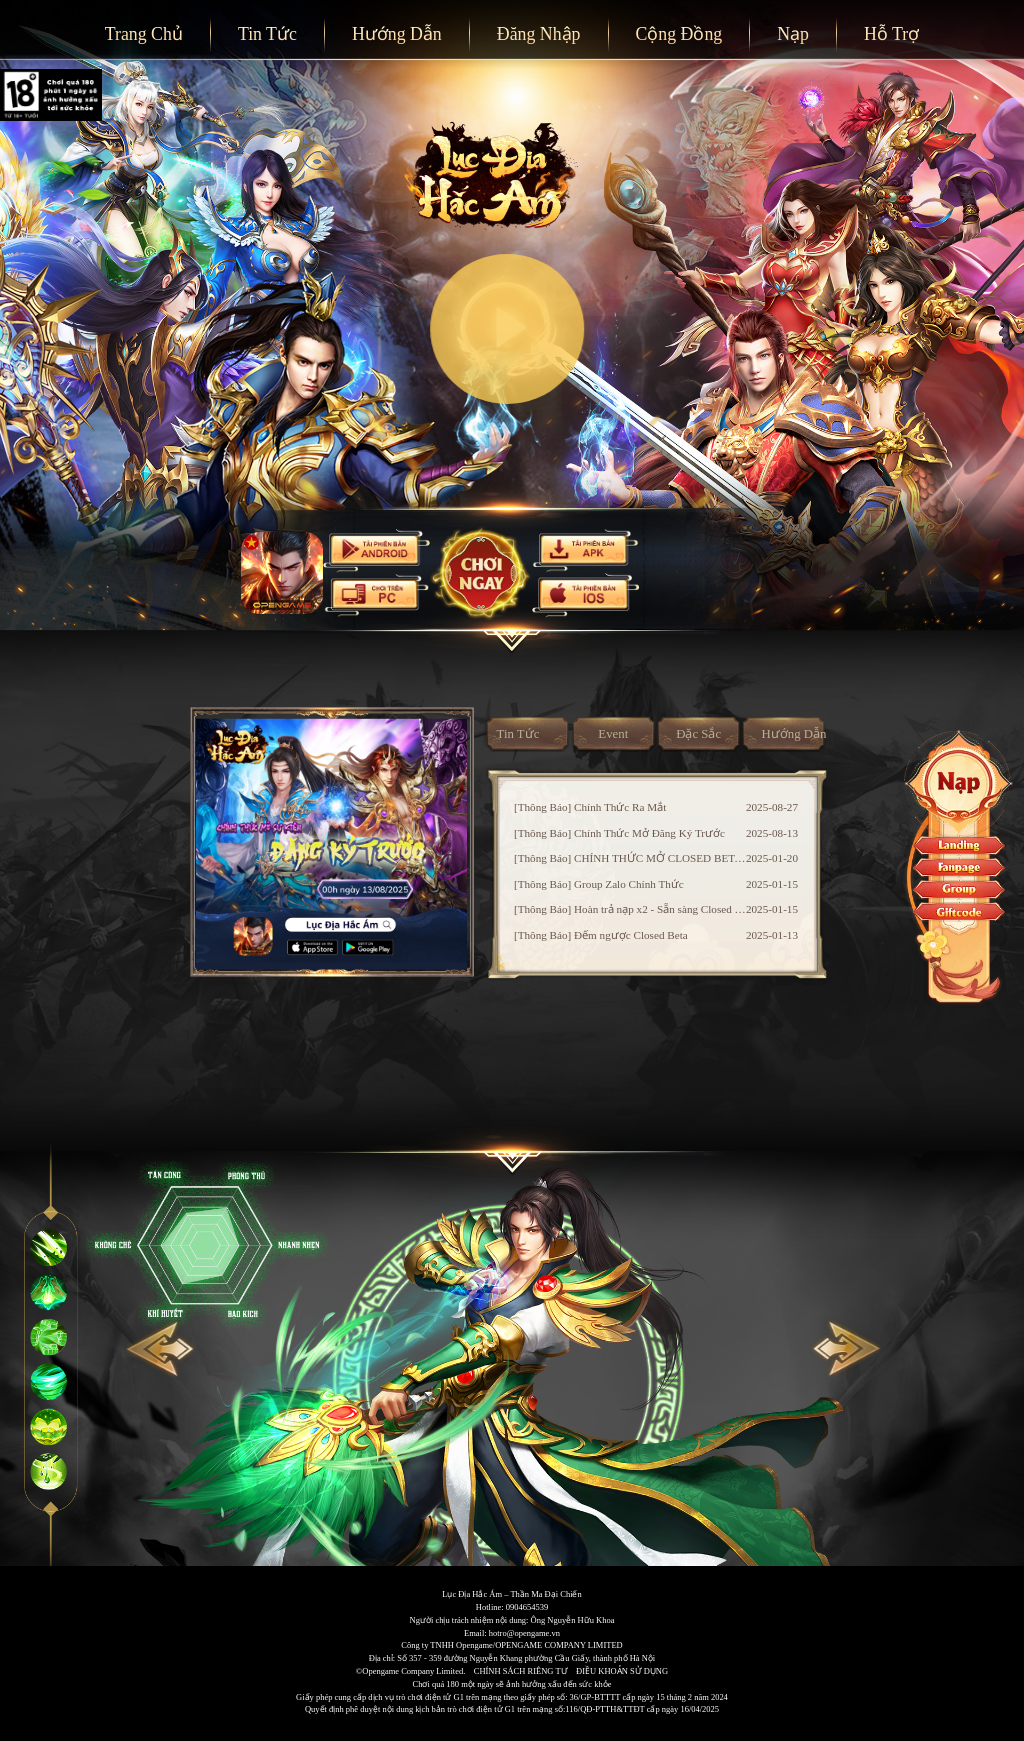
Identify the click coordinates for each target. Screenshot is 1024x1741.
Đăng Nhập (539, 34)
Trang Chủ (144, 34)
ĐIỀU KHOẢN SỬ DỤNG (622, 1671)
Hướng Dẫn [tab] (794, 734)
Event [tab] (613, 734)
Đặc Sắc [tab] (698, 734)
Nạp (793, 34)
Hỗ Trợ (891, 34)
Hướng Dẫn (397, 34)
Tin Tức (267, 34)
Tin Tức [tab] (518, 734)
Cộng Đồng (678, 34)
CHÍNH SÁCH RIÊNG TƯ (521, 1671)
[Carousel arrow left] (165, 1356)
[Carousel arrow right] (859, 1356)
